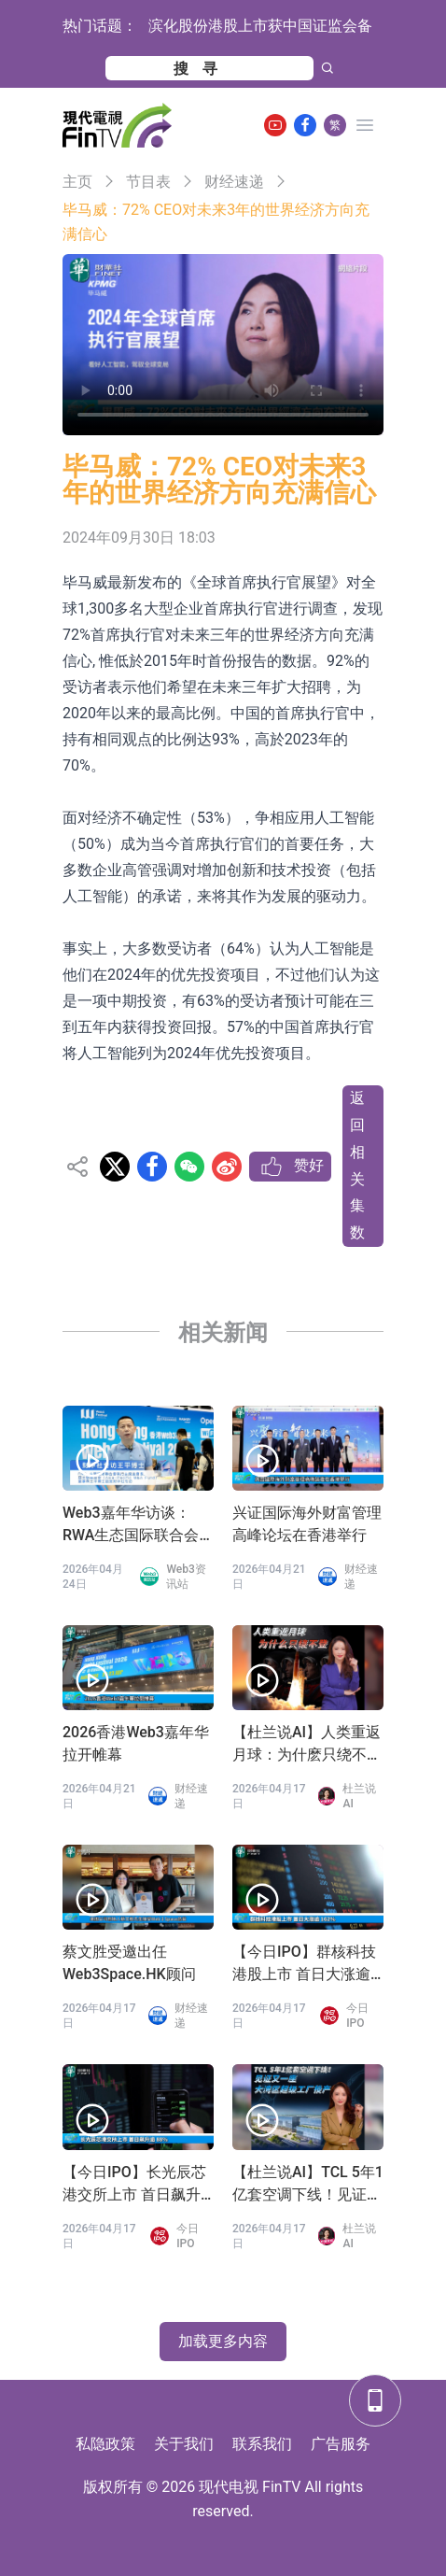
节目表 (148, 182)
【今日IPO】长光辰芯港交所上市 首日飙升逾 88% (134, 2184)
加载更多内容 (223, 2341)
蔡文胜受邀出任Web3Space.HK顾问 (129, 1963)
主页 (77, 182)
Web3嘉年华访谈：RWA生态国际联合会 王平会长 (131, 1525)
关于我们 (184, 2444)
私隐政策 (105, 2444)
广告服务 (340, 2444)
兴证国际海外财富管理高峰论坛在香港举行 (307, 1524)
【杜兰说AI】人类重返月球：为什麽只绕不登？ (306, 1744)
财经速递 (234, 182)
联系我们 (262, 2444)
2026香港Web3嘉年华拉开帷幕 (136, 1743)
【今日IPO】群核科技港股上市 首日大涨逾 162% (304, 1964)
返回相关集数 (357, 1165)
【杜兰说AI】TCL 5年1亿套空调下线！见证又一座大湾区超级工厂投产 (307, 2184)
